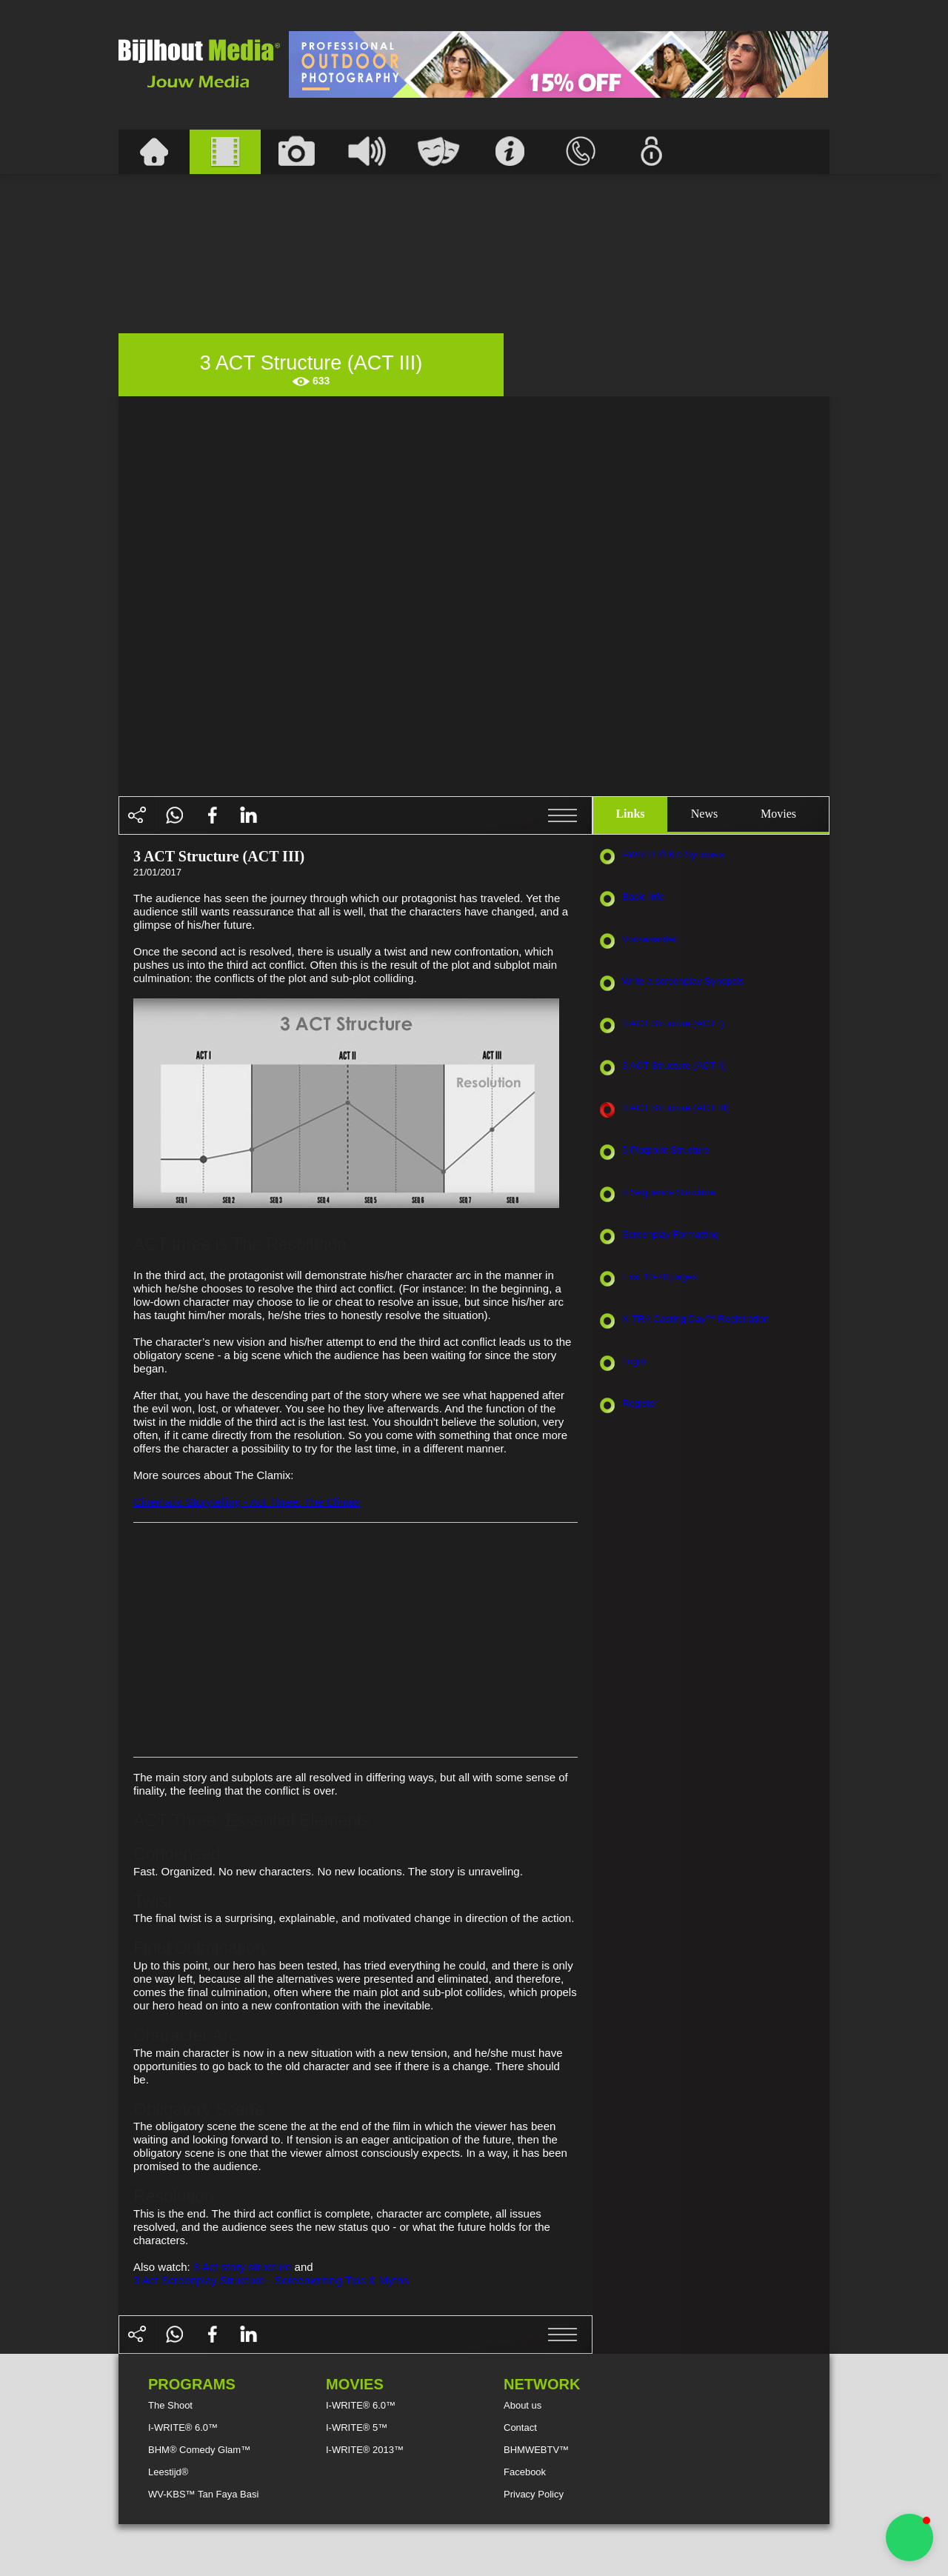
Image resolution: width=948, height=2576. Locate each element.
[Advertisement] (558, 64)
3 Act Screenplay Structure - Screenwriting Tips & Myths (271, 2280)
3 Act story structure (242, 2266)
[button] (909, 2537)
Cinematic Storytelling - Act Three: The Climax (246, 1501)
